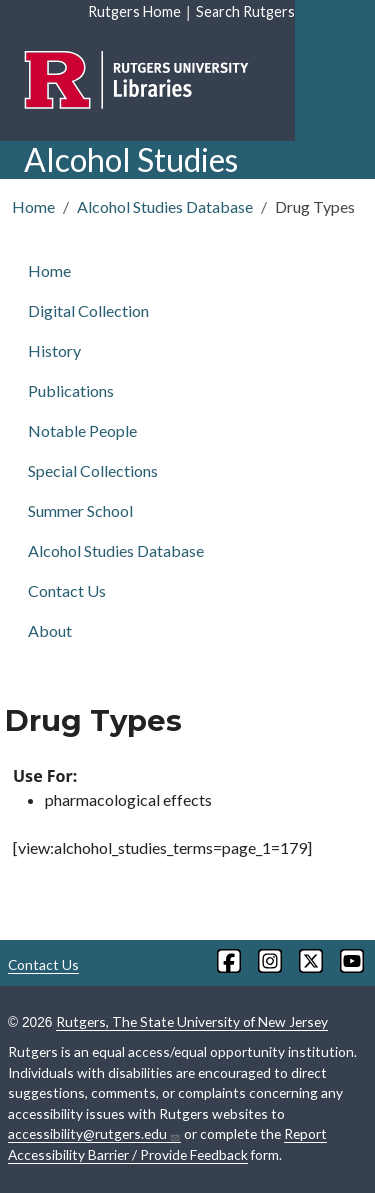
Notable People (82, 430)
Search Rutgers (245, 11)
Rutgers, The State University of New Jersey (192, 1021)
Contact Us (67, 590)
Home (33, 206)
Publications (71, 390)
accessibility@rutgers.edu (94, 1134)
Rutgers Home (134, 11)
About (50, 630)
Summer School (80, 510)
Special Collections (93, 470)
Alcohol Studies (131, 159)
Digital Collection (88, 310)
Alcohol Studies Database (165, 206)
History (54, 350)
